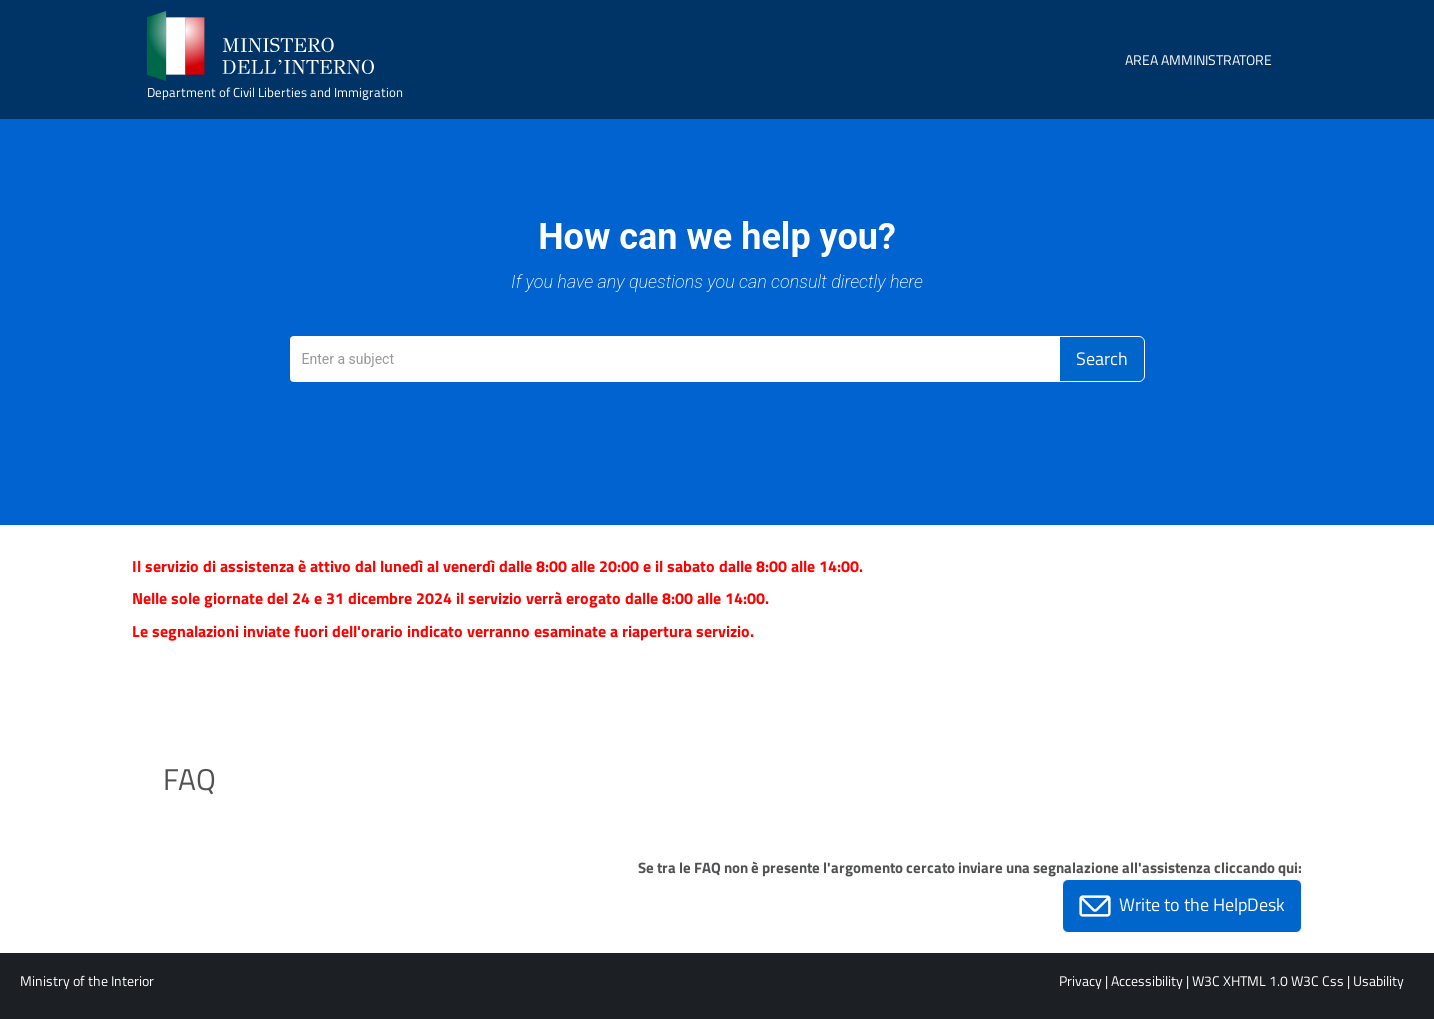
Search (1102, 358)
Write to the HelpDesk (1182, 906)
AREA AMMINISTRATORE (1198, 59)
